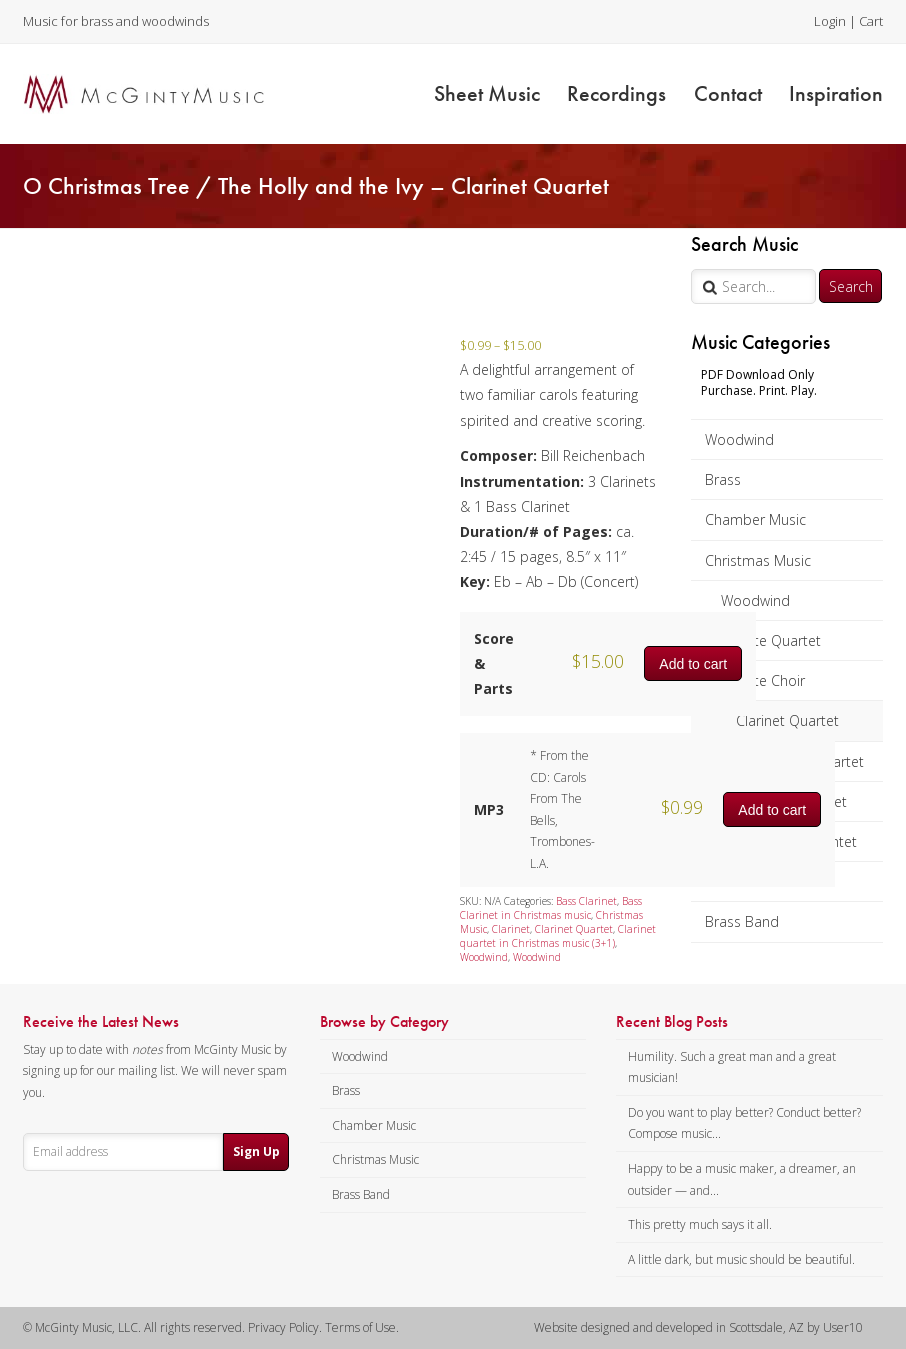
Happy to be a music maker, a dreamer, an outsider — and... (742, 1179)
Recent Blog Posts (672, 1022)
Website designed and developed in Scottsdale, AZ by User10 (698, 1327)
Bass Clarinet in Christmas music (551, 908)
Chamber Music (755, 519)
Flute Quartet (778, 640)
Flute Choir (770, 680)
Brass (723, 479)
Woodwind (739, 439)
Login (830, 21)
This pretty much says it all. (700, 1224)
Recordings (616, 93)
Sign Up (256, 1151)
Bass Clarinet (586, 901)
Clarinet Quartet (787, 720)
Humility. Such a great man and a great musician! (732, 1067)
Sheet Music (487, 93)
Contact (728, 93)
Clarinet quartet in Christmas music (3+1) (558, 936)
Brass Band (742, 921)
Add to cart (693, 664)
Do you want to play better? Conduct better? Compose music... (744, 1123)
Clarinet (511, 929)
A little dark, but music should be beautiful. (741, 1259)
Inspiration (836, 93)
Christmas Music (758, 560)
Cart (871, 21)
